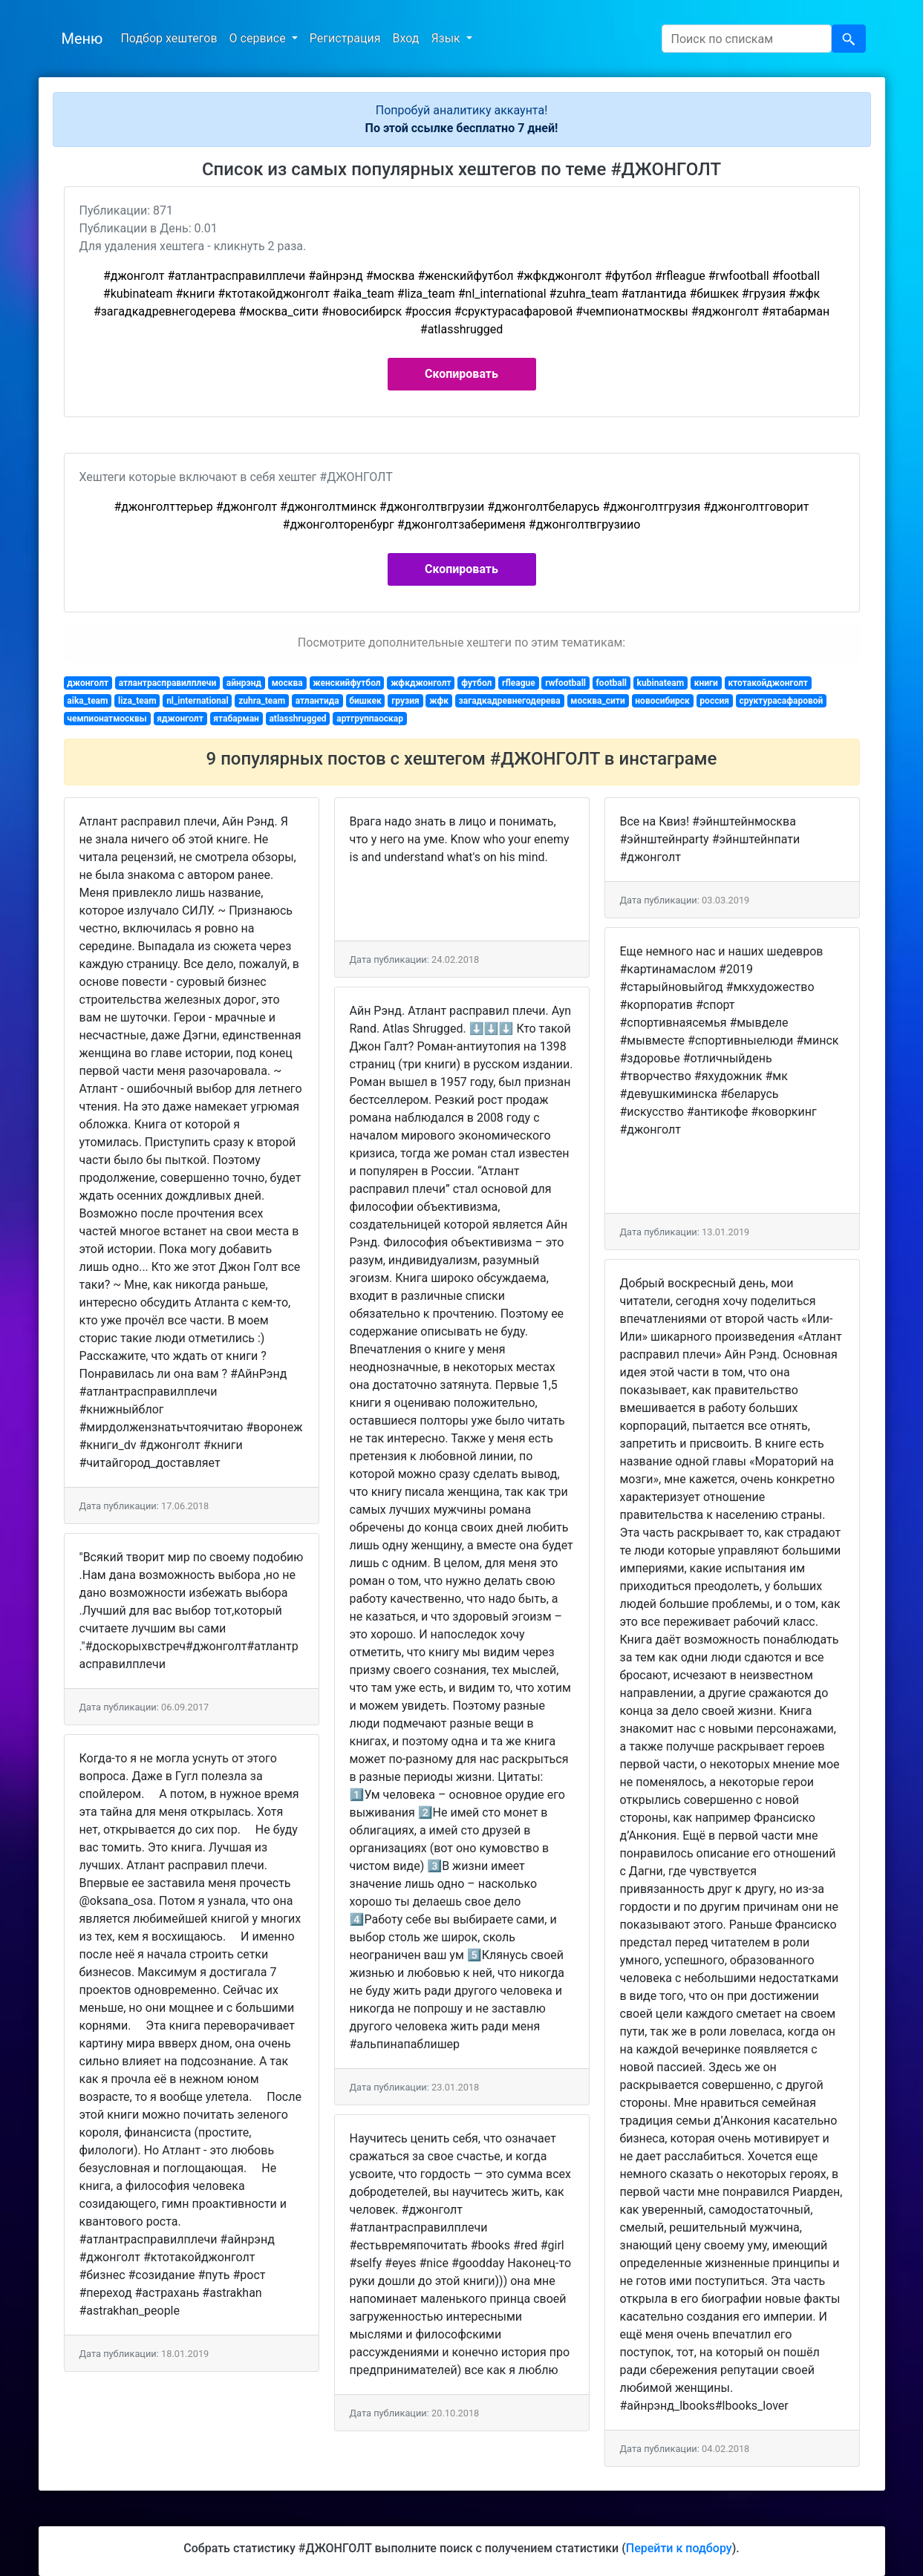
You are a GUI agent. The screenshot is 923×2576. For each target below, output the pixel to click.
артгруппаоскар (369, 718)
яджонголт (180, 718)
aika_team (87, 701)
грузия (405, 701)
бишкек (365, 701)
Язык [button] (447, 38)
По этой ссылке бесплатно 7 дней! (461, 128)
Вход (405, 38)
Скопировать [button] (461, 374)
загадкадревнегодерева (510, 701)
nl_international (197, 701)
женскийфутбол (346, 683)
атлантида (317, 701)
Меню (82, 39)
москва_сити (597, 701)
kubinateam (661, 683)
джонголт (87, 683)
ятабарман (236, 718)
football (611, 683)
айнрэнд (243, 683)
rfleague (518, 683)
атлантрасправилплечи (168, 683)
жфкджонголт (421, 683)
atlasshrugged (297, 718)
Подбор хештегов (168, 38)
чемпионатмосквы (106, 718)
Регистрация (345, 38)
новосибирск (662, 701)
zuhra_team (261, 701)
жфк (439, 701)
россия (714, 701)
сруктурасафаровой (781, 701)
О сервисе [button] (259, 38)
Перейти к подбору (679, 2548)
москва (287, 683)
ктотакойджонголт (768, 683)
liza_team (137, 701)
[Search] (747, 38)
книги (706, 683)
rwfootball (565, 683)
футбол (476, 683)
